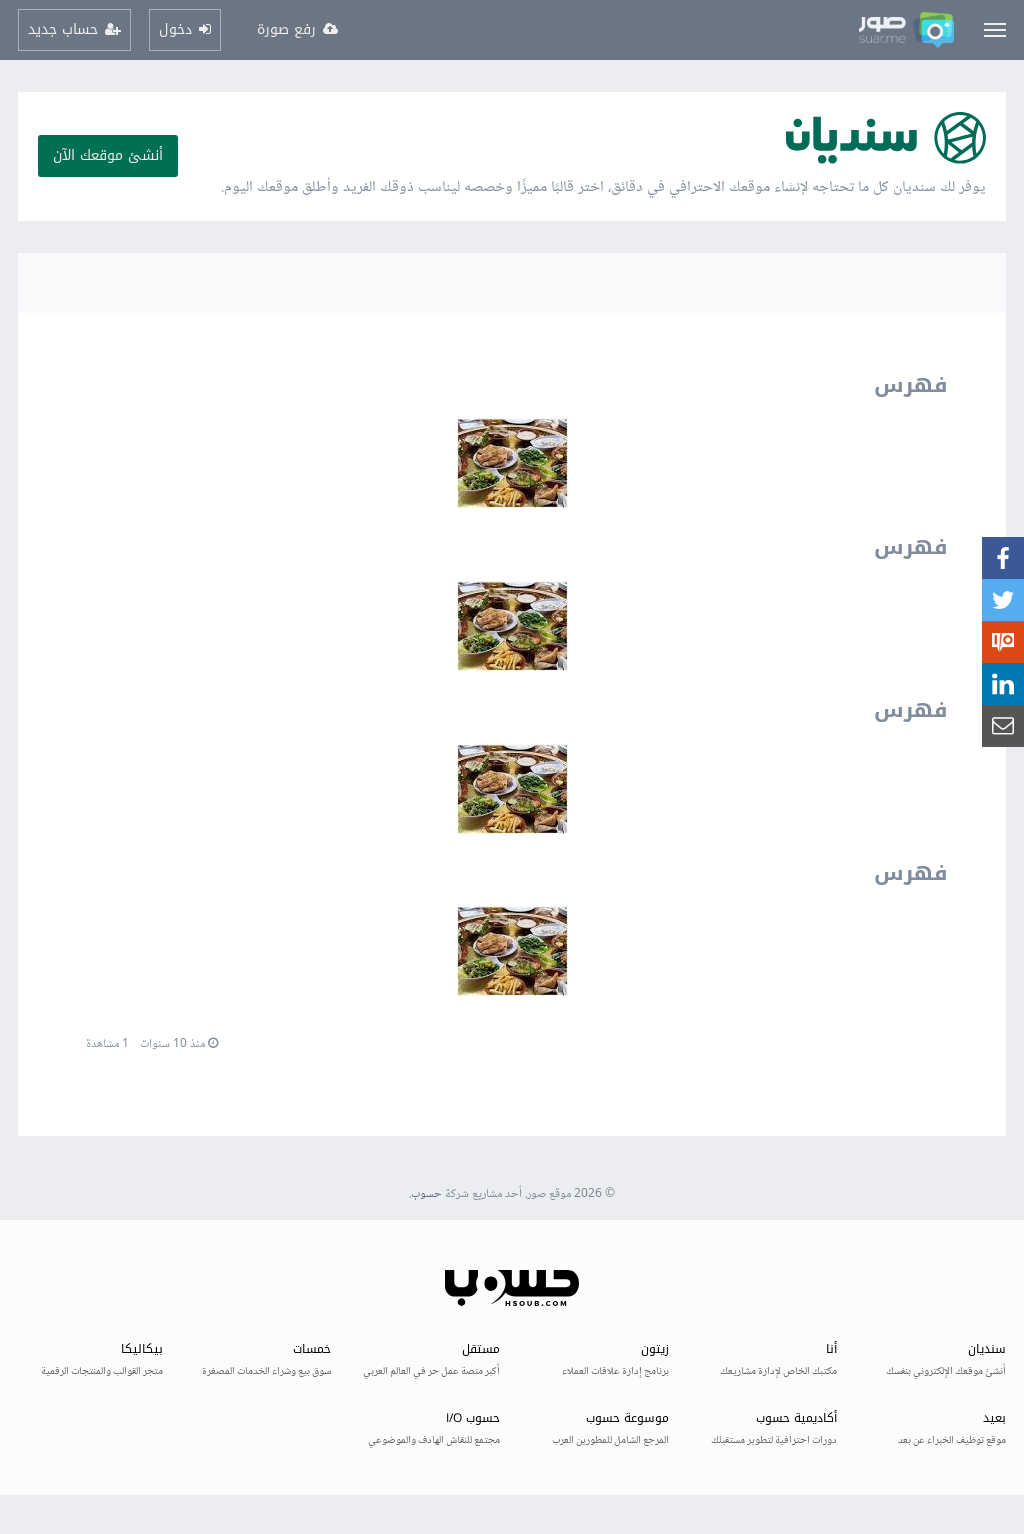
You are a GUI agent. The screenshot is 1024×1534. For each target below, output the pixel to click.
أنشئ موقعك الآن (108, 155)
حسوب (426, 1194)
